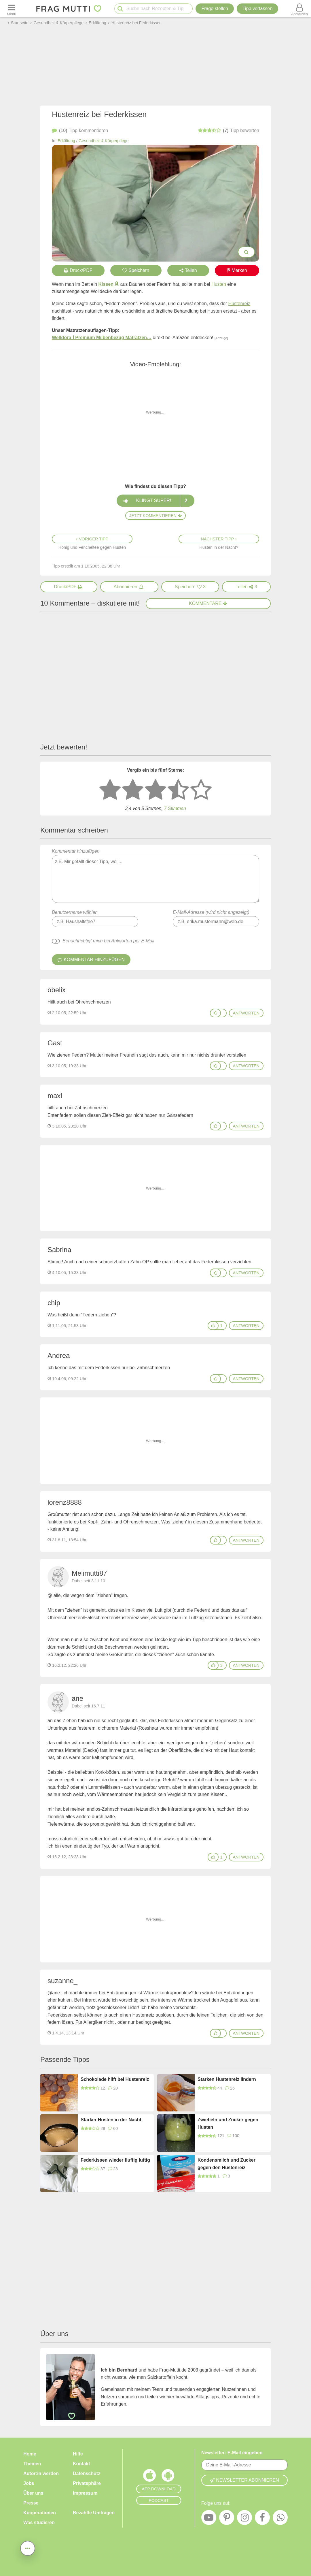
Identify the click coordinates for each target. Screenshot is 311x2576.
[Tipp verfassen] (257, 8)
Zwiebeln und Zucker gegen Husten (228, 2123)
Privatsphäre (87, 2483)
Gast (55, 1043)
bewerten (228, 130)
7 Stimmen (175, 808)
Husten (218, 284)
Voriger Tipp (92, 539)
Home (29, 2453)
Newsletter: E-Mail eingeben (232, 2452)
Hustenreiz (239, 303)
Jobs (28, 2483)
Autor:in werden (41, 2473)
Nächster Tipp (219, 539)
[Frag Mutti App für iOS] (149, 2477)
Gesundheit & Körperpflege (104, 140)
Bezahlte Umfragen (94, 2512)
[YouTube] (208, 2519)
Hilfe (78, 2453)
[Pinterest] (226, 2519)
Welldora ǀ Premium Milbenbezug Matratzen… (101, 337)
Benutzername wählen (75, 912)
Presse (31, 2502)
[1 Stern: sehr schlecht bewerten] (110, 790)
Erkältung (66, 140)
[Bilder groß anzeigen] (246, 252)
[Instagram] (244, 2519)
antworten (246, 1013)
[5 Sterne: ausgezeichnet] (201, 790)
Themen (32, 2463)
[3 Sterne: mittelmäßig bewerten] (155, 790)
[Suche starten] (120, 9)
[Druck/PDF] (68, 586)
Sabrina (59, 1250)
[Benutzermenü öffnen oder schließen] (299, 8)
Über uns (33, 2493)
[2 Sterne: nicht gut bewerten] (132, 790)
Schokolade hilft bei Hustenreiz (115, 2079)
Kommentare (208, 603)
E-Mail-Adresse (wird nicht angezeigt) (211, 912)
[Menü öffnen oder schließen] (11, 8)
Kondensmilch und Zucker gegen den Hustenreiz (226, 2164)
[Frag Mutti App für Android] (168, 2477)
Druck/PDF (78, 270)
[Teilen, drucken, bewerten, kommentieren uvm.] (27, 2548)
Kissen (105, 284)
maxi (55, 1096)
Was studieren (39, 2522)
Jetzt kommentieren (155, 515)
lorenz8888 (65, 1502)
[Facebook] (262, 2519)
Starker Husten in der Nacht (111, 2119)
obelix (57, 990)
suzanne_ (62, 1981)
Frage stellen (214, 8)
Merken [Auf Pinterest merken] (237, 270)
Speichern (135, 270)
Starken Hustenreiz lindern (227, 2079)
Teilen (188, 270)
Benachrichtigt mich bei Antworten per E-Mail (108, 940)
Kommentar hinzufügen (155, 876)
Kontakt (81, 2463)
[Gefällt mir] (215, 1013)
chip (54, 1303)
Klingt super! (155, 501)
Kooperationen (39, 2512)
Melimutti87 (89, 1573)
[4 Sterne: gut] (178, 790)
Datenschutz (86, 2473)
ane (77, 1698)
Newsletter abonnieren (244, 2480)
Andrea (59, 1355)
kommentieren (80, 130)
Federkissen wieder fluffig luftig (115, 2160)
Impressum (85, 2493)
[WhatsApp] (280, 2519)
